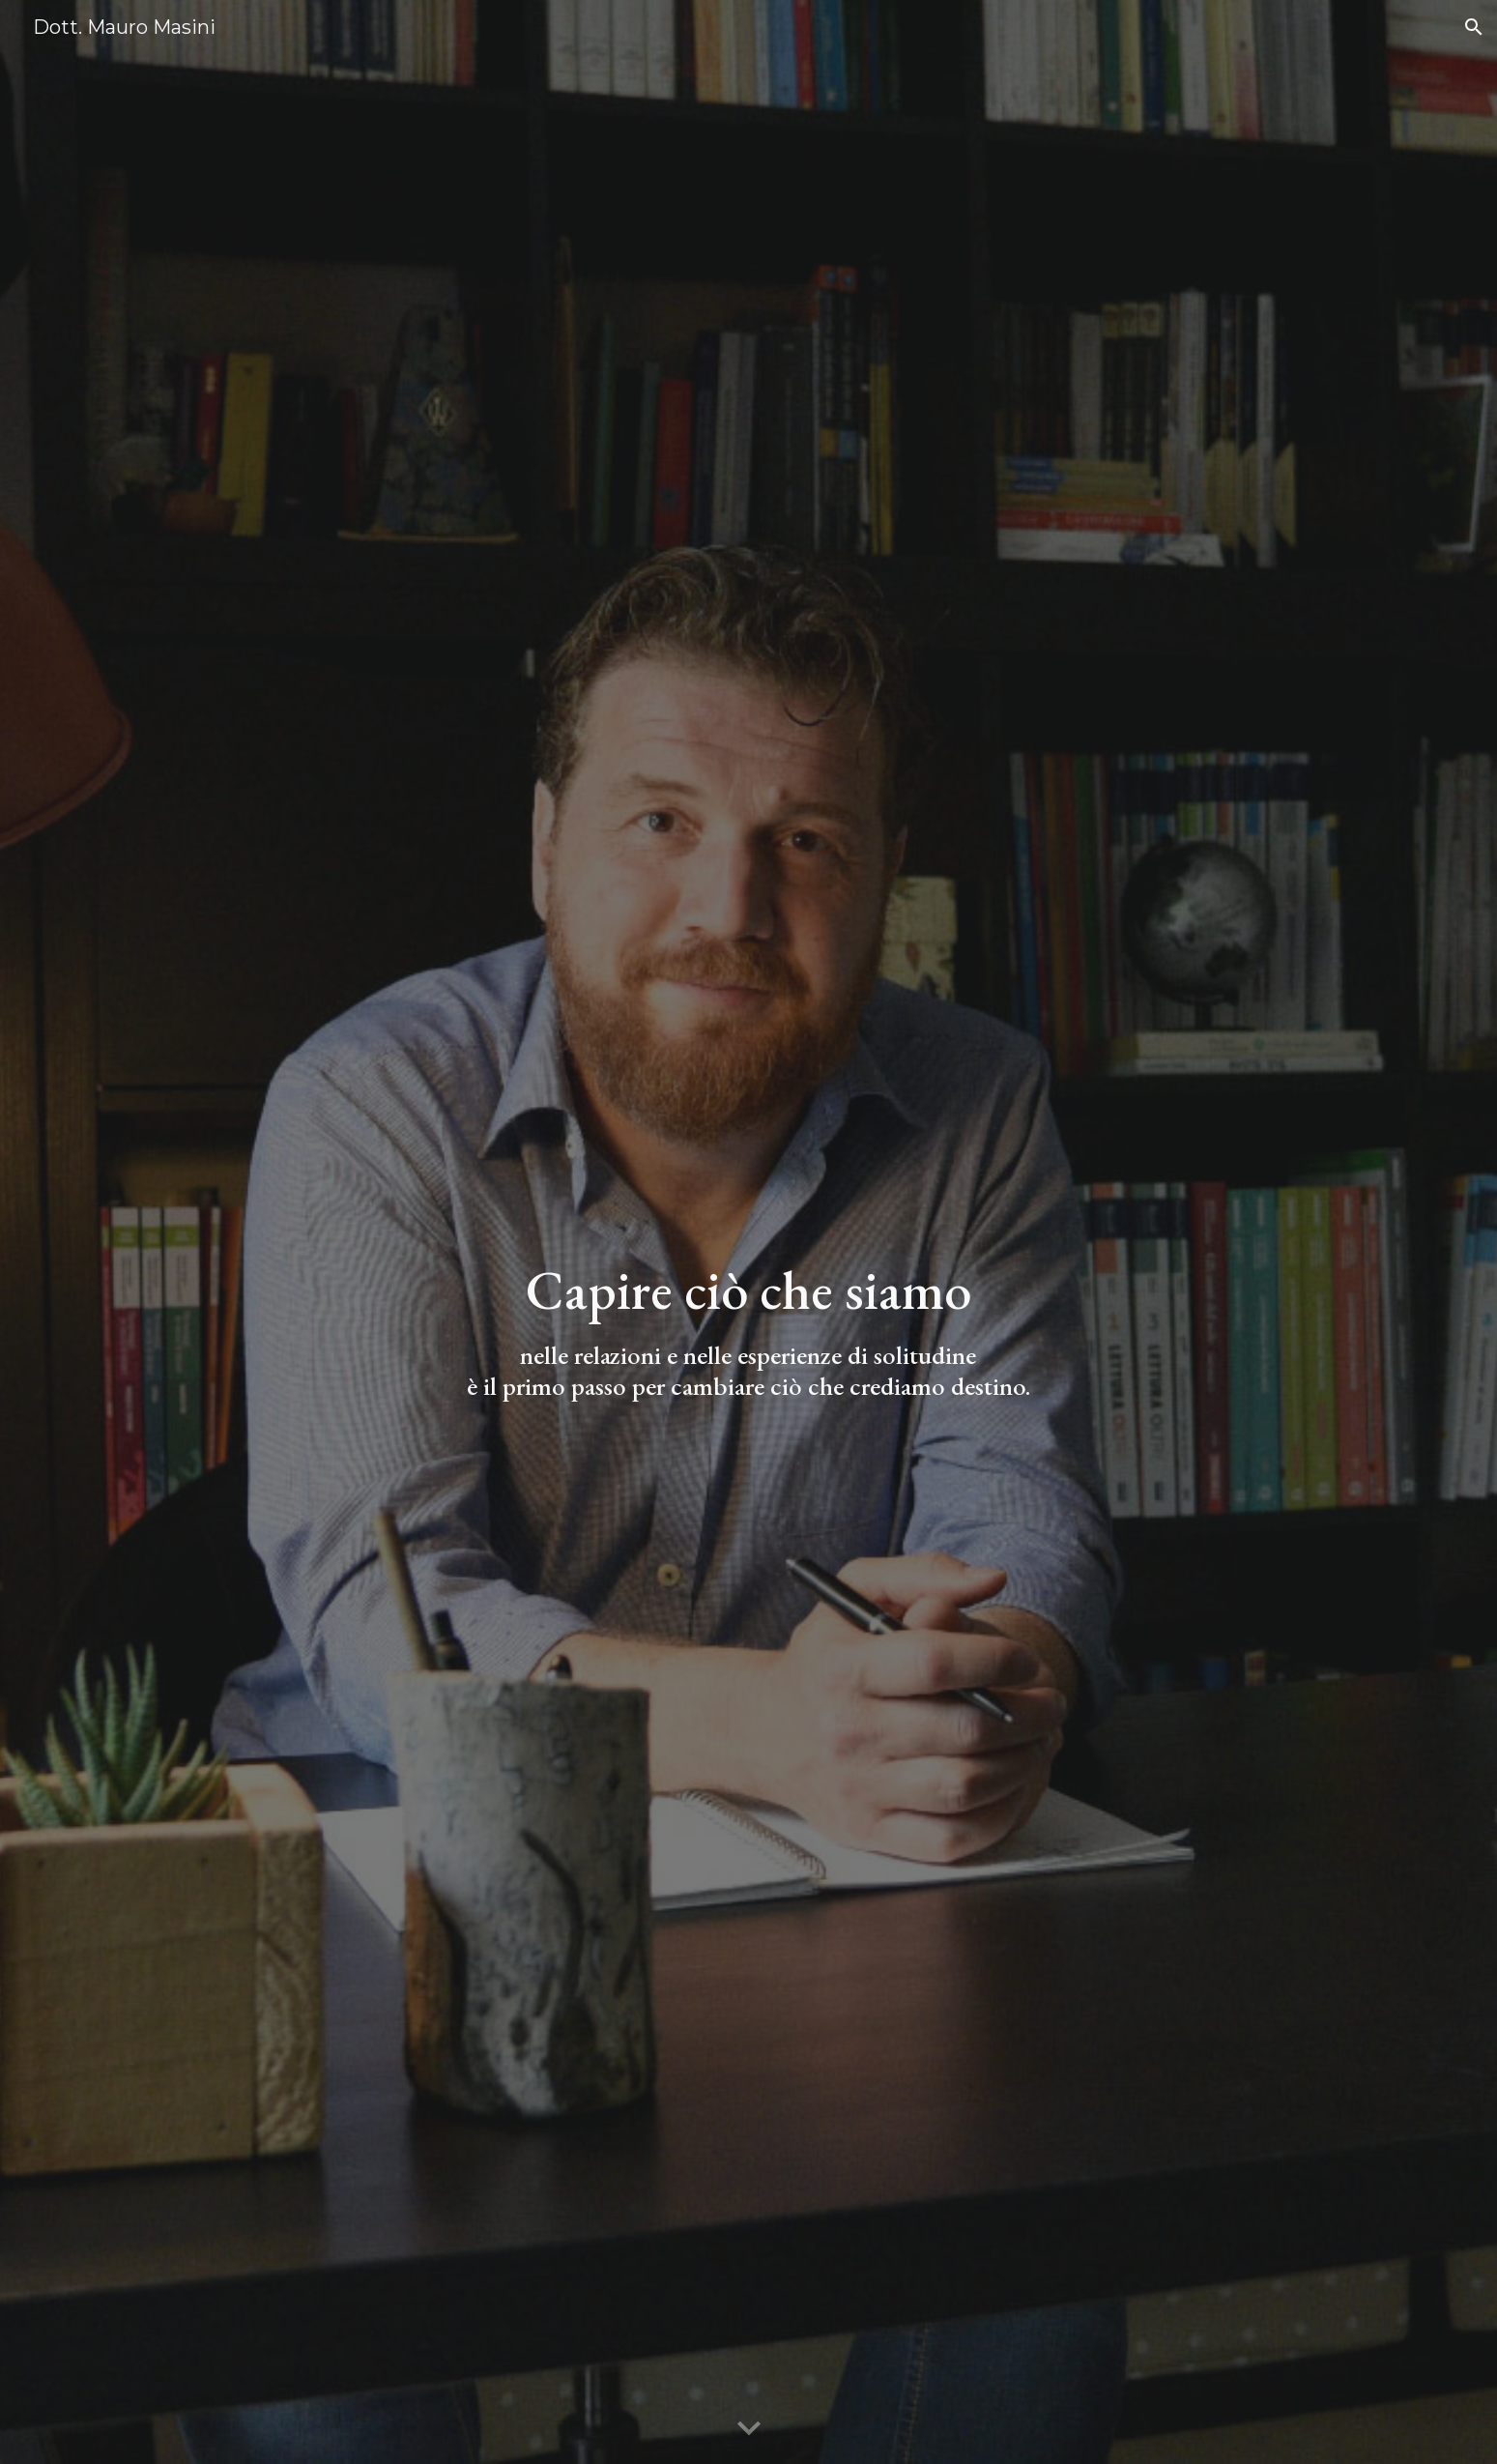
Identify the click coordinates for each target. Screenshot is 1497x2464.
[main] (749, 1330)
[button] (1474, 27)
